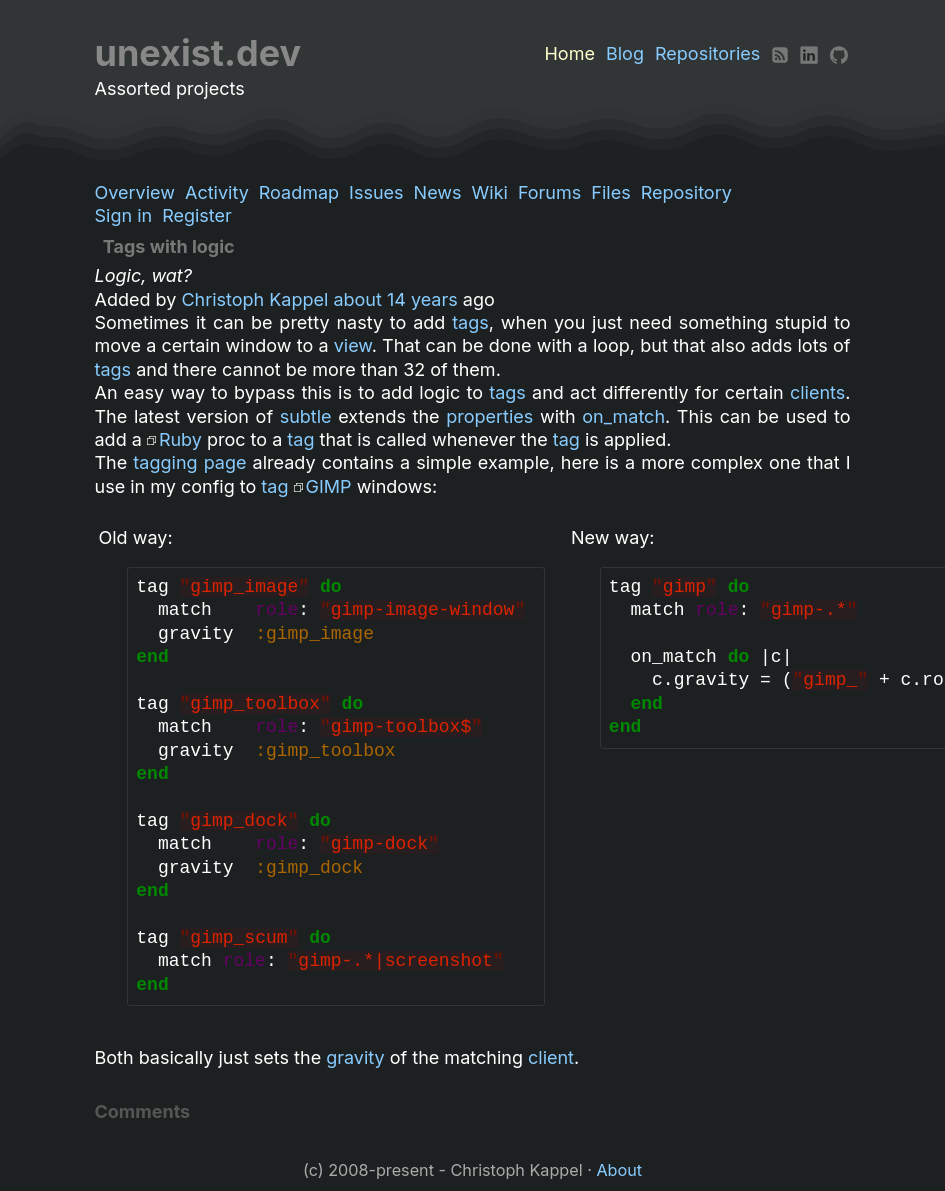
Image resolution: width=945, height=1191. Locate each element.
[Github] (839, 53)
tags (470, 322)
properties (489, 416)
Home (569, 53)
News (438, 192)
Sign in (124, 215)
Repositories (707, 53)
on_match (623, 416)
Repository (686, 192)
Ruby (180, 439)
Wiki (490, 192)
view (353, 345)
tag (300, 439)
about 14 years (395, 299)
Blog (625, 53)
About (619, 1170)
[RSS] (780, 53)
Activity (217, 192)
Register (197, 215)
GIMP (329, 486)
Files (610, 192)
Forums (549, 192)
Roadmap (299, 192)
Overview (135, 192)
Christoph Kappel (254, 299)
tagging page (189, 462)
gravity (355, 1057)
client (551, 1057)
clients (817, 392)
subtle (306, 416)
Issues (376, 192)
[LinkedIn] (809, 53)
